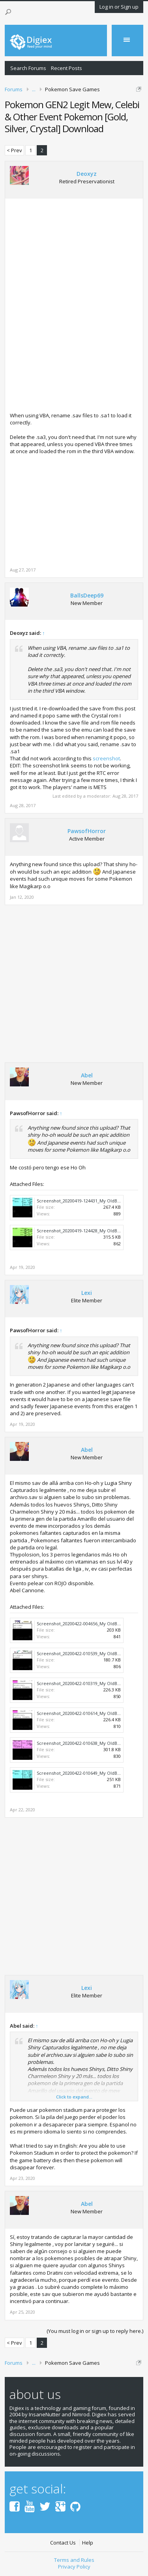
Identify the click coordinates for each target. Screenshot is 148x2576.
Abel (87, 1075)
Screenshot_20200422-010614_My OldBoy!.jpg (84, 1713)
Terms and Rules (74, 2559)
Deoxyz (87, 174)
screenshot (106, 758)
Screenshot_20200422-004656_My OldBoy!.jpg (84, 1623)
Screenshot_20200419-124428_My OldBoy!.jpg (84, 1231)
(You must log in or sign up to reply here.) (95, 2330)
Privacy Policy (74, 2566)
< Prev (14, 150)
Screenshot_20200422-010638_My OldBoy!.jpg (84, 1743)
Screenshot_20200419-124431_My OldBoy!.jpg (84, 1201)
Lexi (86, 1293)
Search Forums (28, 68)
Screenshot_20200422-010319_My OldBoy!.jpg (84, 1683)
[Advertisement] (76, 263)
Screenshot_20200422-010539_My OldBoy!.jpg (84, 1653)
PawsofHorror (86, 831)
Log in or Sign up (119, 6)
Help (87, 2542)
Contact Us (63, 2542)
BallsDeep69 (86, 595)
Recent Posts (66, 68)
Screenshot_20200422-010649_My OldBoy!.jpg (84, 1773)
